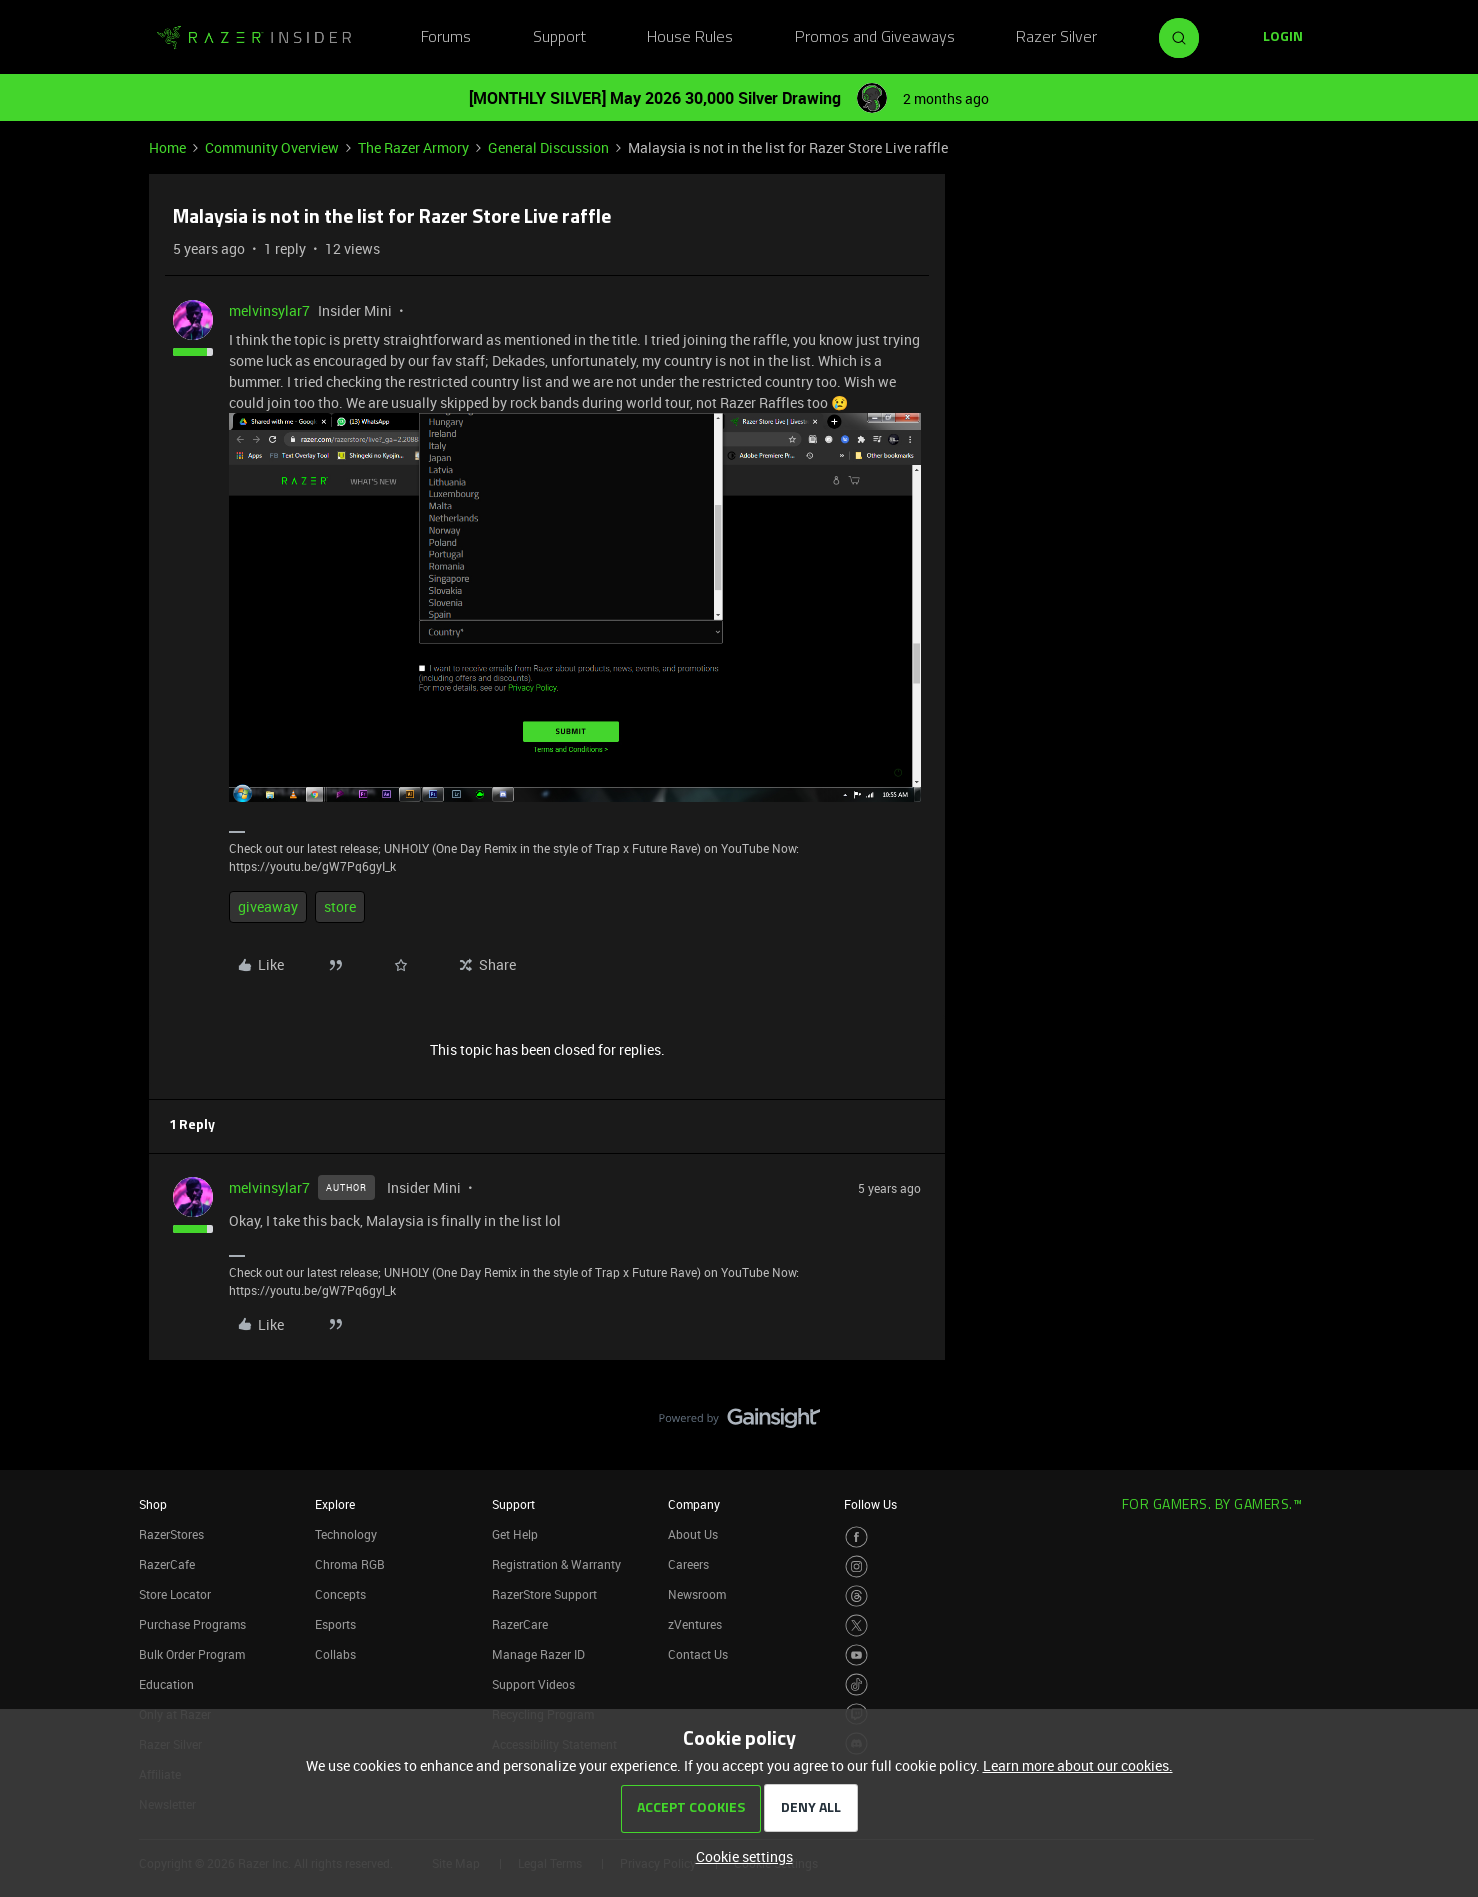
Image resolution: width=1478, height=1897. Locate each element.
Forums (446, 38)
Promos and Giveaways (875, 38)
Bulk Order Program (192, 1654)
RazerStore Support (544, 1594)
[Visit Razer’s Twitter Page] (856, 1625)
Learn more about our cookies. (1078, 1765)
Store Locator (175, 1594)
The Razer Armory (413, 147)
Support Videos (533, 1684)
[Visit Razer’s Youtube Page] (856, 1655)
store (340, 906)
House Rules (690, 38)
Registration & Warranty (556, 1564)
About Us (693, 1534)
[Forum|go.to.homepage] (254, 38)
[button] (1283, 38)
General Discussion (548, 147)
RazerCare (520, 1624)
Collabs (335, 1654)
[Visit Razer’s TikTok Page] (856, 1684)
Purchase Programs (192, 1624)
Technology (346, 1534)
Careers (688, 1564)
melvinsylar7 (269, 310)
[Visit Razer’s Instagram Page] (856, 1566)
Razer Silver (1056, 38)
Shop (153, 1504)
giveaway (268, 906)
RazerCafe (167, 1564)
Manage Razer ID (538, 1654)
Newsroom (697, 1594)
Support (559, 38)
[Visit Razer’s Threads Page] (856, 1596)
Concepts (340, 1594)
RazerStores (171, 1534)
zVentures (695, 1624)
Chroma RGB (350, 1564)
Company (694, 1504)
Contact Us (698, 1654)
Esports (335, 1624)
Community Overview (272, 147)
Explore (335, 1504)
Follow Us (870, 1504)
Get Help (515, 1534)
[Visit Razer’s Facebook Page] (856, 1537)
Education (166, 1684)
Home (167, 147)
